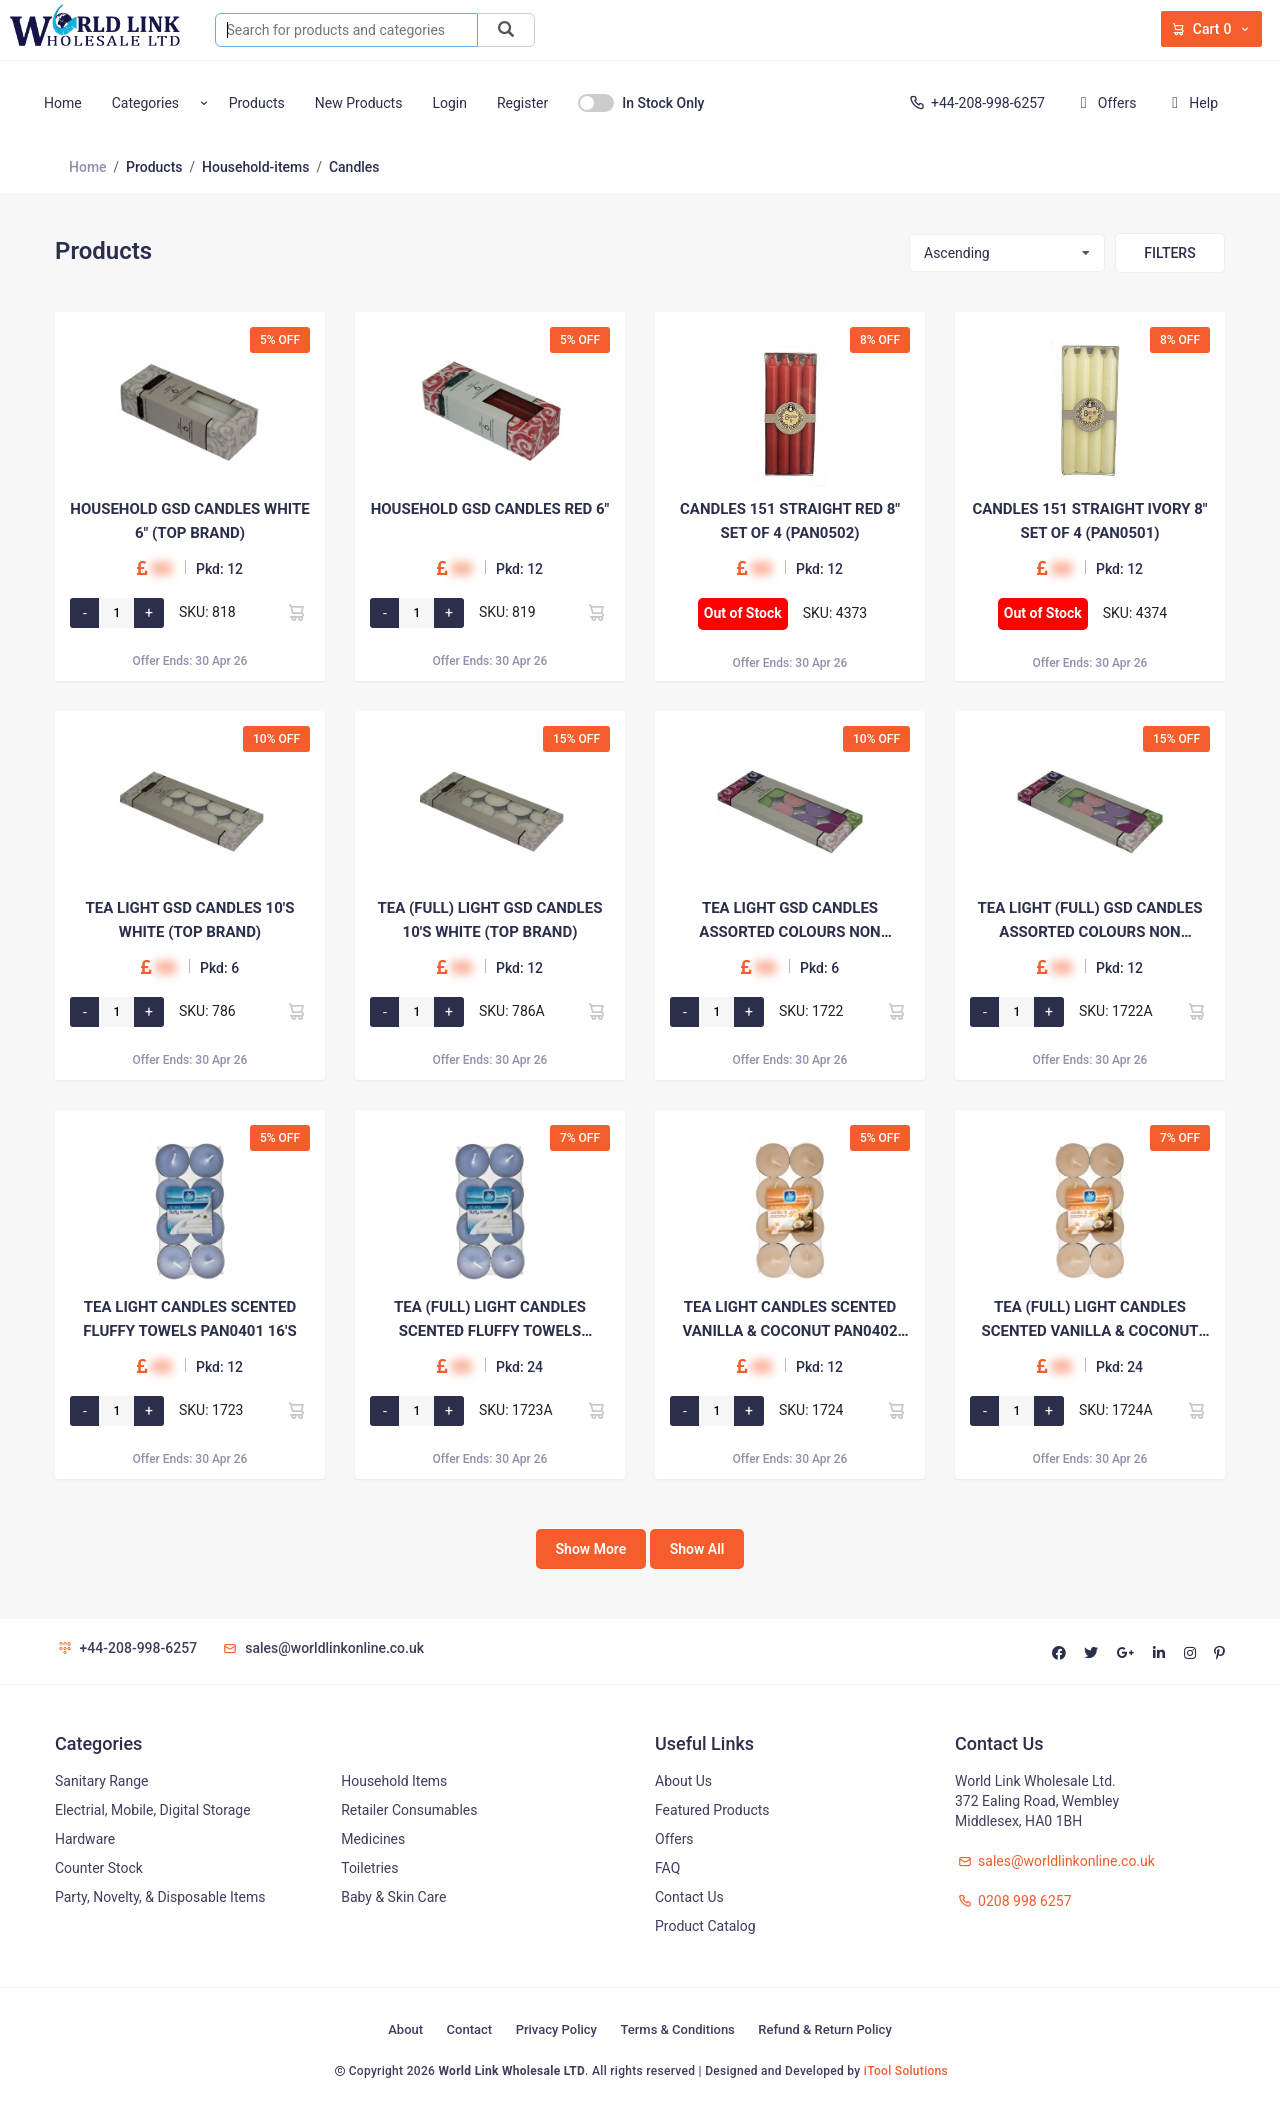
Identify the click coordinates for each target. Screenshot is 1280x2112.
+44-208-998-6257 (975, 103)
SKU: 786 (207, 1011)
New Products (359, 103)
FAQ (667, 1868)
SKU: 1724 (811, 1410)
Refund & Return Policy (824, 2029)
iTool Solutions (906, 2071)
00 (161, 568)
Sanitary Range (101, 1781)
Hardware (85, 1839)
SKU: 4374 (1135, 613)
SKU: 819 (507, 612)
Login (449, 103)
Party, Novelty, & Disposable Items (160, 1897)
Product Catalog (705, 1926)
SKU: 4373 (835, 613)
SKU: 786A (512, 1011)
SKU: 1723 (211, 1410)
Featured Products (712, 1810)
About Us (683, 1781)
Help (1191, 103)
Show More (591, 1549)
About (405, 2029)
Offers (1104, 103)
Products (257, 103)
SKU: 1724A (1116, 1410)
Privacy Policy (556, 2029)
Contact (470, 2029)
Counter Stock (99, 1868)
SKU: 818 (207, 612)
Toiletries (369, 1868)
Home (63, 103)
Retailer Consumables (409, 1810)
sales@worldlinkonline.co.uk (322, 1648)
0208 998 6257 (1013, 1901)
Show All (697, 1549)
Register (522, 103)
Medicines (373, 1839)
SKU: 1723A (516, 1410)
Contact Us (689, 1897)
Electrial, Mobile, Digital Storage (153, 1810)
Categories (145, 103)
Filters (1169, 253)
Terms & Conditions (677, 2029)
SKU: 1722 (811, 1011)
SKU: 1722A (1116, 1011)
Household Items (394, 1781)
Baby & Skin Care (393, 1897)
